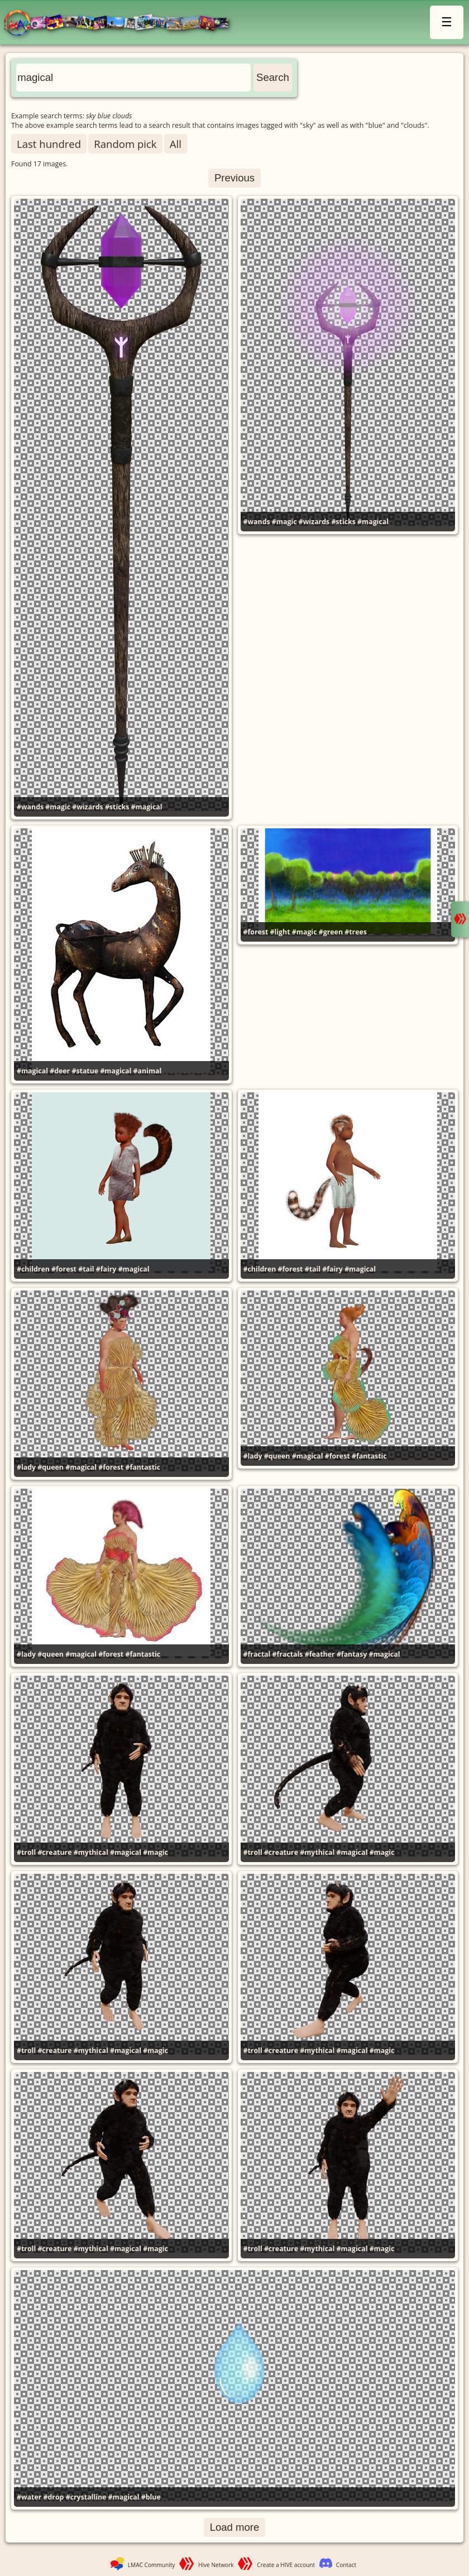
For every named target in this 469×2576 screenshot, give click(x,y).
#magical (146, 807)
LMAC (121, 24)
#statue (84, 1071)
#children (33, 1269)
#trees (355, 932)
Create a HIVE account (286, 2565)
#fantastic (142, 1467)
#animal (147, 1071)
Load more (235, 2527)
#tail (86, 1269)
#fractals (287, 1654)
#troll (26, 1852)
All (175, 144)
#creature (54, 1852)
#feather (320, 1654)
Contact (346, 2565)
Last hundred (49, 144)
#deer (60, 1071)
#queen (50, 1467)
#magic (57, 807)
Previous (234, 178)
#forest (256, 932)
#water (29, 2497)
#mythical (91, 1852)
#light (280, 932)
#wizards (87, 807)
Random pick (125, 144)
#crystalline (86, 2497)
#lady (26, 1467)
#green (331, 932)
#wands (30, 807)
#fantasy (352, 1654)
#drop (54, 2497)
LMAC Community (151, 2565)
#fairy (106, 1269)
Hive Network (216, 2565)
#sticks (117, 807)
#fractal (257, 1654)
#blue (151, 2497)
